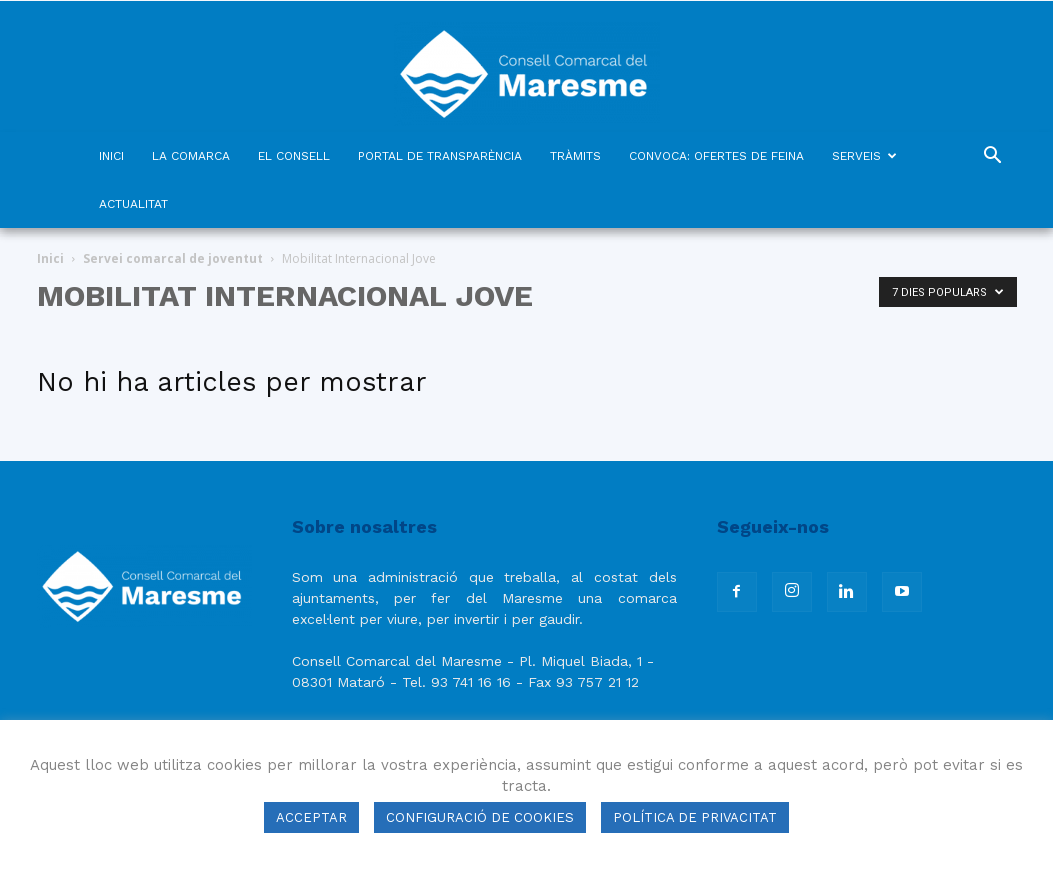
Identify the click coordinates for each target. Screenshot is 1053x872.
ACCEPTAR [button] (311, 817)
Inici (50, 258)
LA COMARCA (191, 156)
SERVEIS (864, 156)
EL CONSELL (294, 156)
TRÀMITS (575, 156)
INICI (111, 156)
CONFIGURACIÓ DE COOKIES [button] (480, 817)
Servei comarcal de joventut (173, 258)
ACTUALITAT (133, 204)
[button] (993, 157)
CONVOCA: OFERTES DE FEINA (716, 156)
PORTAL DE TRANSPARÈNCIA (440, 156)
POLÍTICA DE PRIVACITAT (695, 817)
